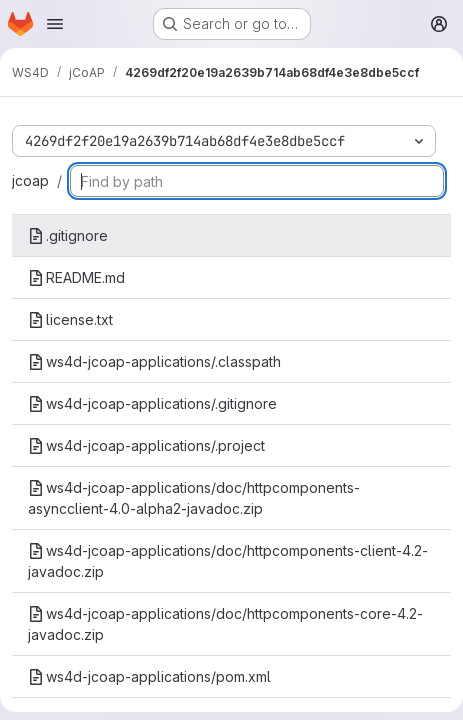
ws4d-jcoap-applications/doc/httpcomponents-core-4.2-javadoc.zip (225, 624)
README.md (76, 277)
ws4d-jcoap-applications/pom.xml (149, 676)
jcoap (30, 180)
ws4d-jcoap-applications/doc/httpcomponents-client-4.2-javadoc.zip (228, 561)
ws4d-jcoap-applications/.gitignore (152, 403)
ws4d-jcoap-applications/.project (146, 445)
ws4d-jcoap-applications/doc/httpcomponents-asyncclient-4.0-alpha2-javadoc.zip (194, 498)
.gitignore (68, 235)
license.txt (70, 319)
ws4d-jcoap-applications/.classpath (154, 361)
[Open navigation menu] (55, 24)
